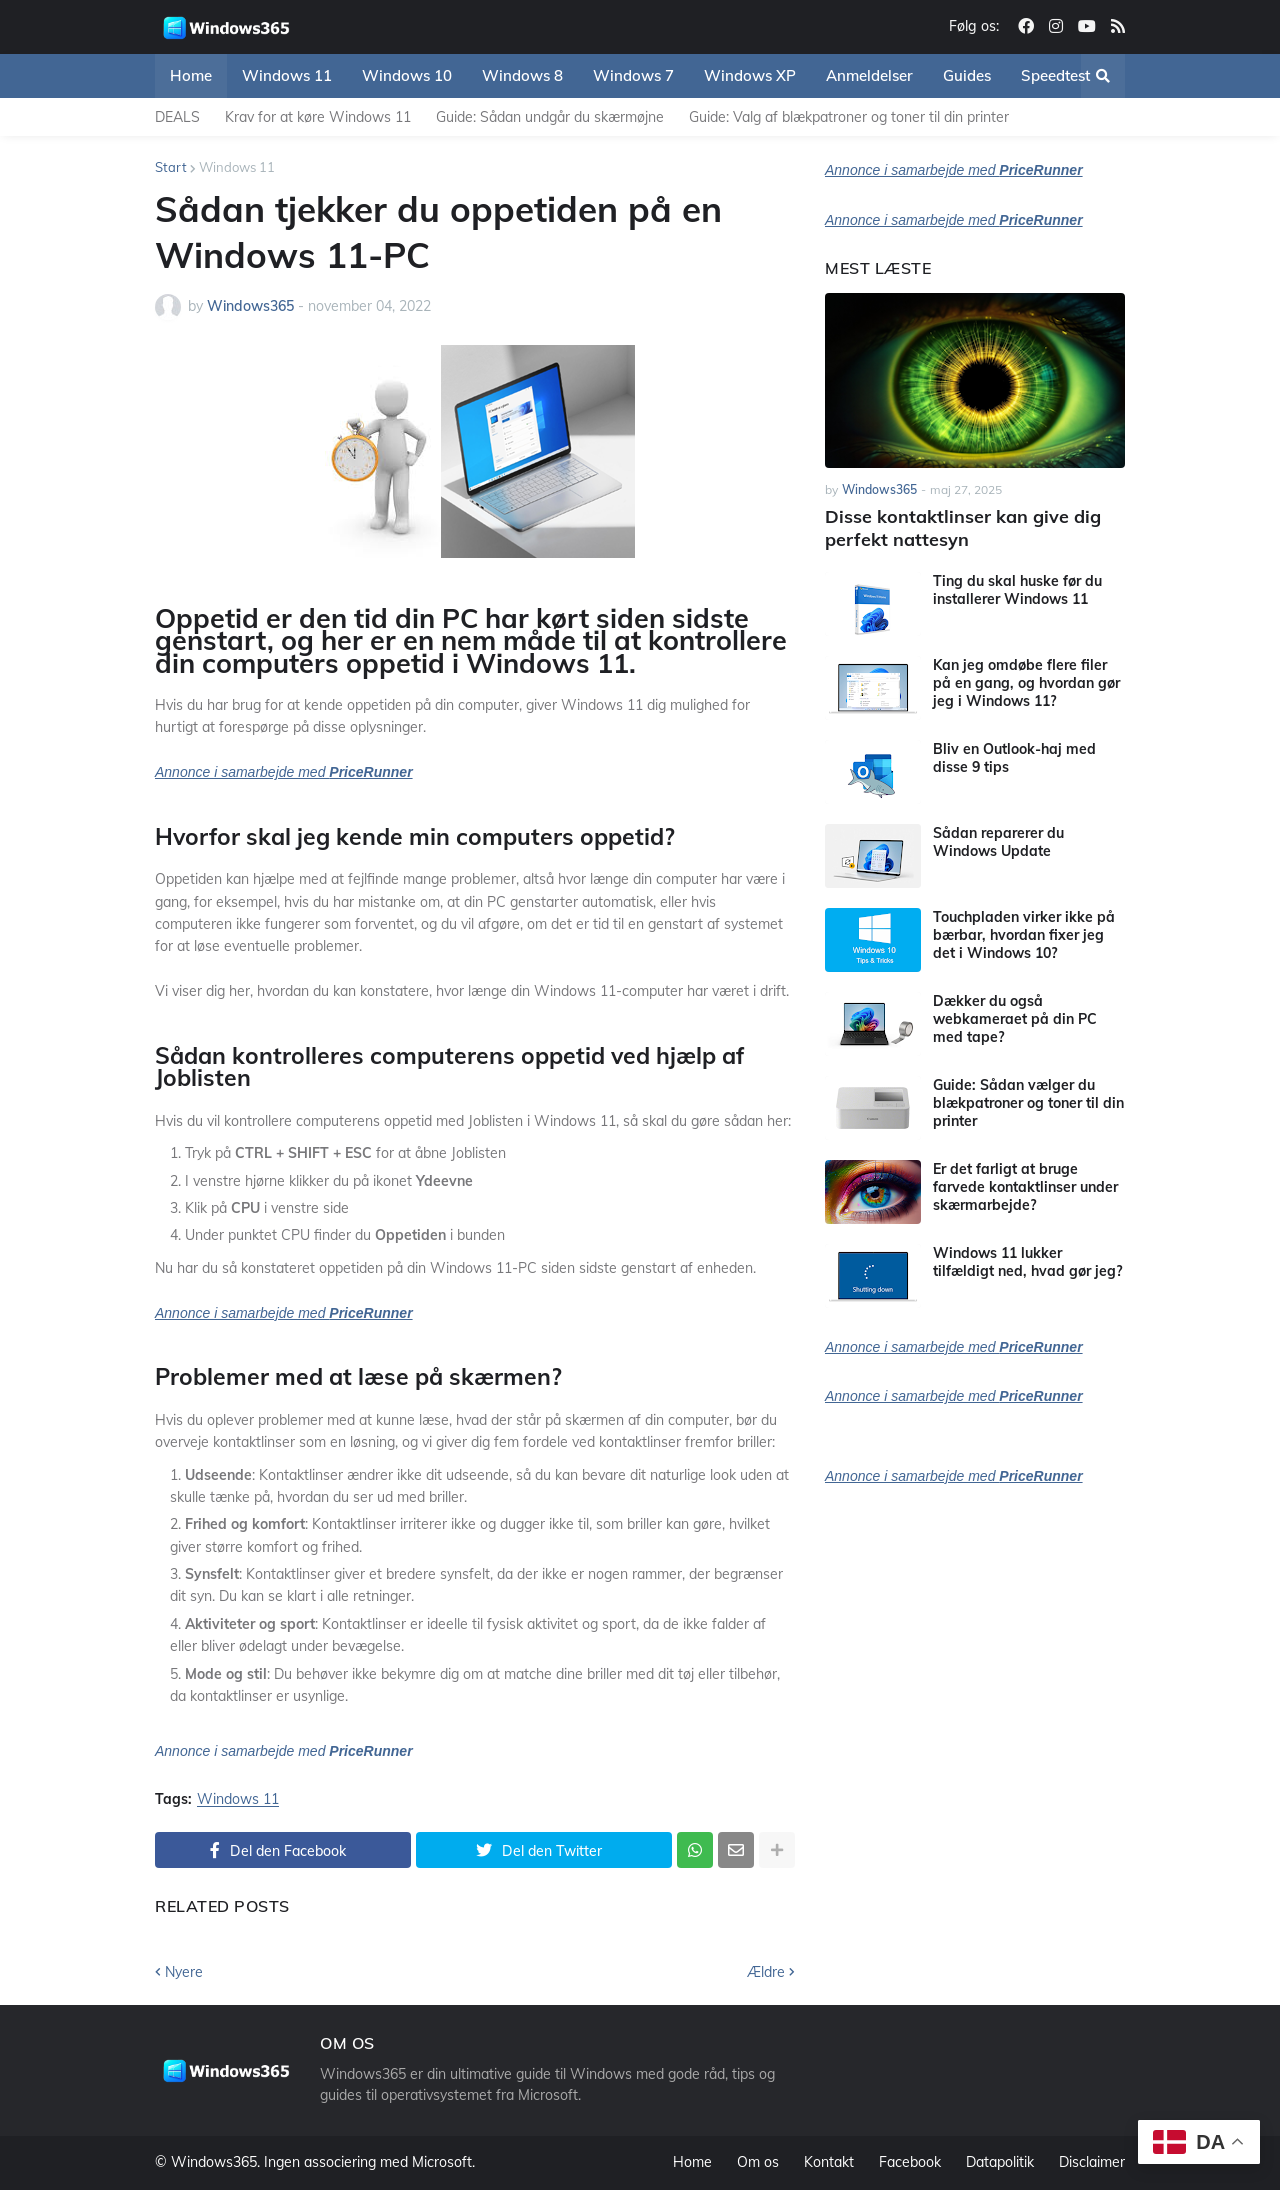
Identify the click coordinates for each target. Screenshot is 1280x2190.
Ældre (766, 1972)
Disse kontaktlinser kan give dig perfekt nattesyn (963, 528)
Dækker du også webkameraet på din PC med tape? (1015, 1019)
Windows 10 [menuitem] (407, 75)
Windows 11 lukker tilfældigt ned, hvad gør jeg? (1027, 1262)
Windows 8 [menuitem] (522, 75)
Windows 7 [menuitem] (633, 75)
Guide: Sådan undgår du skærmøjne (550, 117)
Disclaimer (1092, 2162)
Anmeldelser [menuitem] (869, 75)
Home (692, 2162)
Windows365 (214, 2162)
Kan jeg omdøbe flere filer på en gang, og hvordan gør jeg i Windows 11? (1026, 683)
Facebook (910, 2162)
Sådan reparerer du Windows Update (998, 842)
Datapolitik (1000, 2162)
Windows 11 (237, 167)
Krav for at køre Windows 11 (318, 117)
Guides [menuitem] (967, 75)
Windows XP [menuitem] (750, 75)
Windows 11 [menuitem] (287, 75)
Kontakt (829, 2162)
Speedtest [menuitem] (1055, 75)
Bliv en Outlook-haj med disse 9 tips (1014, 758)
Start (171, 167)
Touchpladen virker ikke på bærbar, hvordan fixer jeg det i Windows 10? (1024, 935)
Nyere (184, 1972)
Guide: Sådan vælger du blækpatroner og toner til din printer (1028, 1103)
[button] (1103, 76)
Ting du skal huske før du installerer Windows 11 (1017, 590)
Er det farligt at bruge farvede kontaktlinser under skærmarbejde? (1025, 1187)
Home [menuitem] (191, 75)
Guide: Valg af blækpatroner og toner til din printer (849, 117)
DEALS (177, 117)
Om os (758, 2162)
